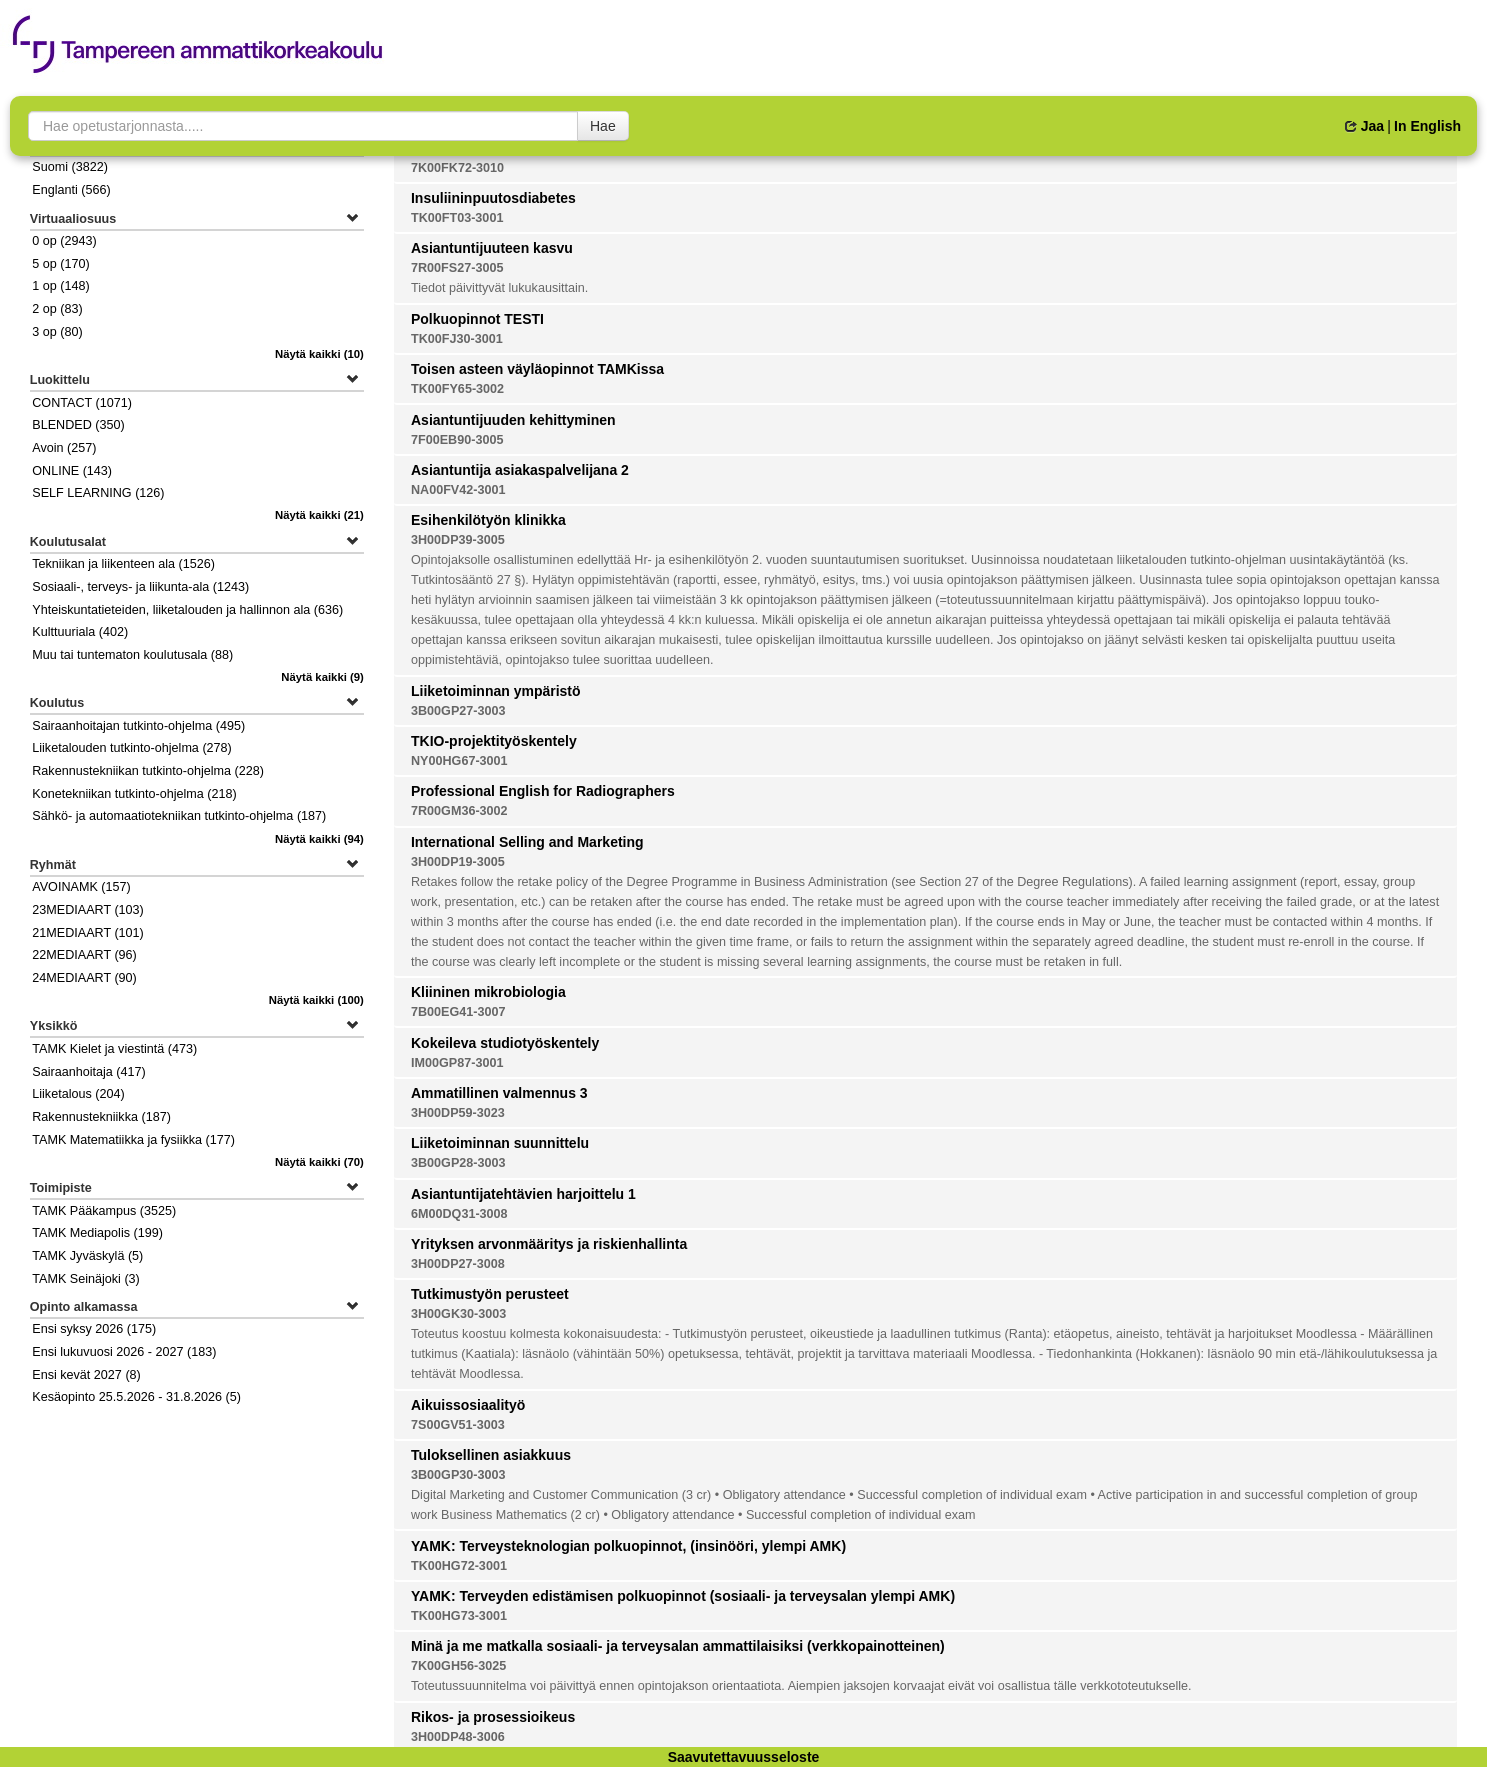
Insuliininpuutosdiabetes (493, 198)
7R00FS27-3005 (457, 268)
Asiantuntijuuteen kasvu (492, 248)
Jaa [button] (1364, 126)
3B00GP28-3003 (458, 1163)
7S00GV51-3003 (458, 1425)
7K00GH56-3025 (458, 1666)
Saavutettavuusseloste (744, 1757)
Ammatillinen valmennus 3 (499, 1093)
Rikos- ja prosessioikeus (493, 1717)
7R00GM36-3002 (459, 811)
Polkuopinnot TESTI (477, 319)
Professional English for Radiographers (543, 791)
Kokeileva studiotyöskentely (505, 1043)
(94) (319, 839)
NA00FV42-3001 (458, 490)
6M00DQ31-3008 (459, 1214)
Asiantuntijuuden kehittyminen (513, 420)
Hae (603, 126)
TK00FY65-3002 (457, 389)
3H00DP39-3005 (458, 540)
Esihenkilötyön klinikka (488, 520)
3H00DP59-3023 (458, 1113)
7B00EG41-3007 (458, 1012)
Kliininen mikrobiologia (488, 992)
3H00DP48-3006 (458, 1737)
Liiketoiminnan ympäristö (496, 691)
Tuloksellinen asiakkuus (491, 1455)
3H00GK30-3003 (458, 1314)
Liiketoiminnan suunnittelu (500, 1143)
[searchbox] (303, 126)
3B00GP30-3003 (458, 1475)
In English (1427, 126)
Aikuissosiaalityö (468, 1405)
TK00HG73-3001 (459, 1616)
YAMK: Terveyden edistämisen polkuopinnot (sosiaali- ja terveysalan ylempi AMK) (683, 1596)
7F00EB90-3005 (457, 440)
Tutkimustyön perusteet (490, 1294)
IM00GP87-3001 (457, 1063)
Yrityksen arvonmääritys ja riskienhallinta (549, 1244)
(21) (319, 515)
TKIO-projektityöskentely (494, 741)
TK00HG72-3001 (459, 1566)
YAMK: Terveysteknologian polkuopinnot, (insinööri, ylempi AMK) (628, 1546)
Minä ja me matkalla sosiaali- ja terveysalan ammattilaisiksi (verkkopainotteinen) (678, 1646)
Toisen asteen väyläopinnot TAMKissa (537, 369)
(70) (319, 1162)
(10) (319, 354)
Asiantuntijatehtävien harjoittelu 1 (523, 1194)
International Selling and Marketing (527, 842)
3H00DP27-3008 (458, 1264)
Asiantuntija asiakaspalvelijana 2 (520, 470)
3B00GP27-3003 (458, 711)
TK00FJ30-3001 (457, 339)
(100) (316, 1000)
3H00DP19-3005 (458, 862)
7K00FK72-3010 (457, 168)
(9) (322, 677)
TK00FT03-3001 (457, 218)
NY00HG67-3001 (459, 761)
